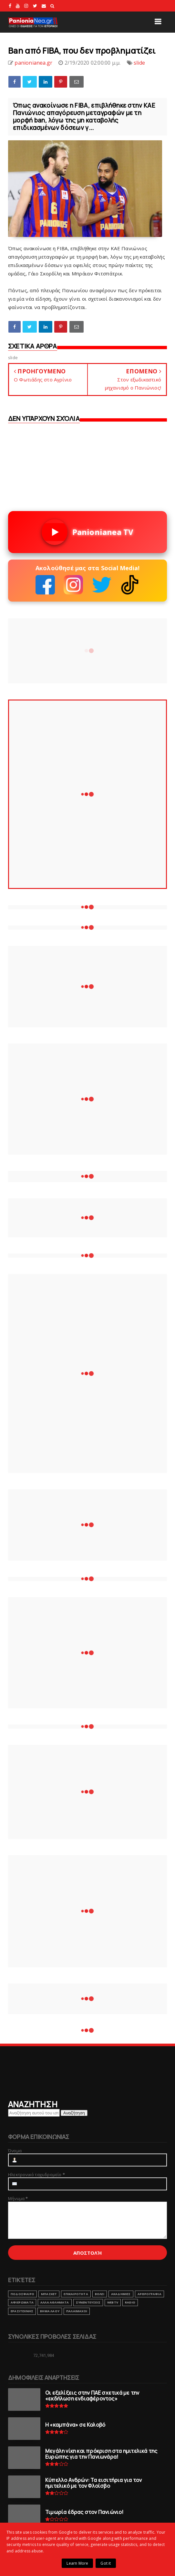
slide (139, 62)
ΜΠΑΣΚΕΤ (49, 2294)
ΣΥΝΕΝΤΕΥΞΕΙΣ (88, 2302)
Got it (105, 2563)
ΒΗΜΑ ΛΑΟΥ (49, 2311)
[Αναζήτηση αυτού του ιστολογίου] (34, 2113)
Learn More (77, 2563)
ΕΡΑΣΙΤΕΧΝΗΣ (22, 2311)
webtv (112, 2302)
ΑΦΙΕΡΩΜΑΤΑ (22, 2302)
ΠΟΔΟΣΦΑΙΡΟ (22, 2294)
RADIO (130, 2302)
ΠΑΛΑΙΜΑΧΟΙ (76, 2311)
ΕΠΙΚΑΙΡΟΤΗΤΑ (76, 2294)
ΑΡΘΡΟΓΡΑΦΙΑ (149, 2294)
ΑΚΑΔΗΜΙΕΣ (121, 2294)
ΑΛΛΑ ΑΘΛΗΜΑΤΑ (54, 2302)
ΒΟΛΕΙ (99, 2294)
